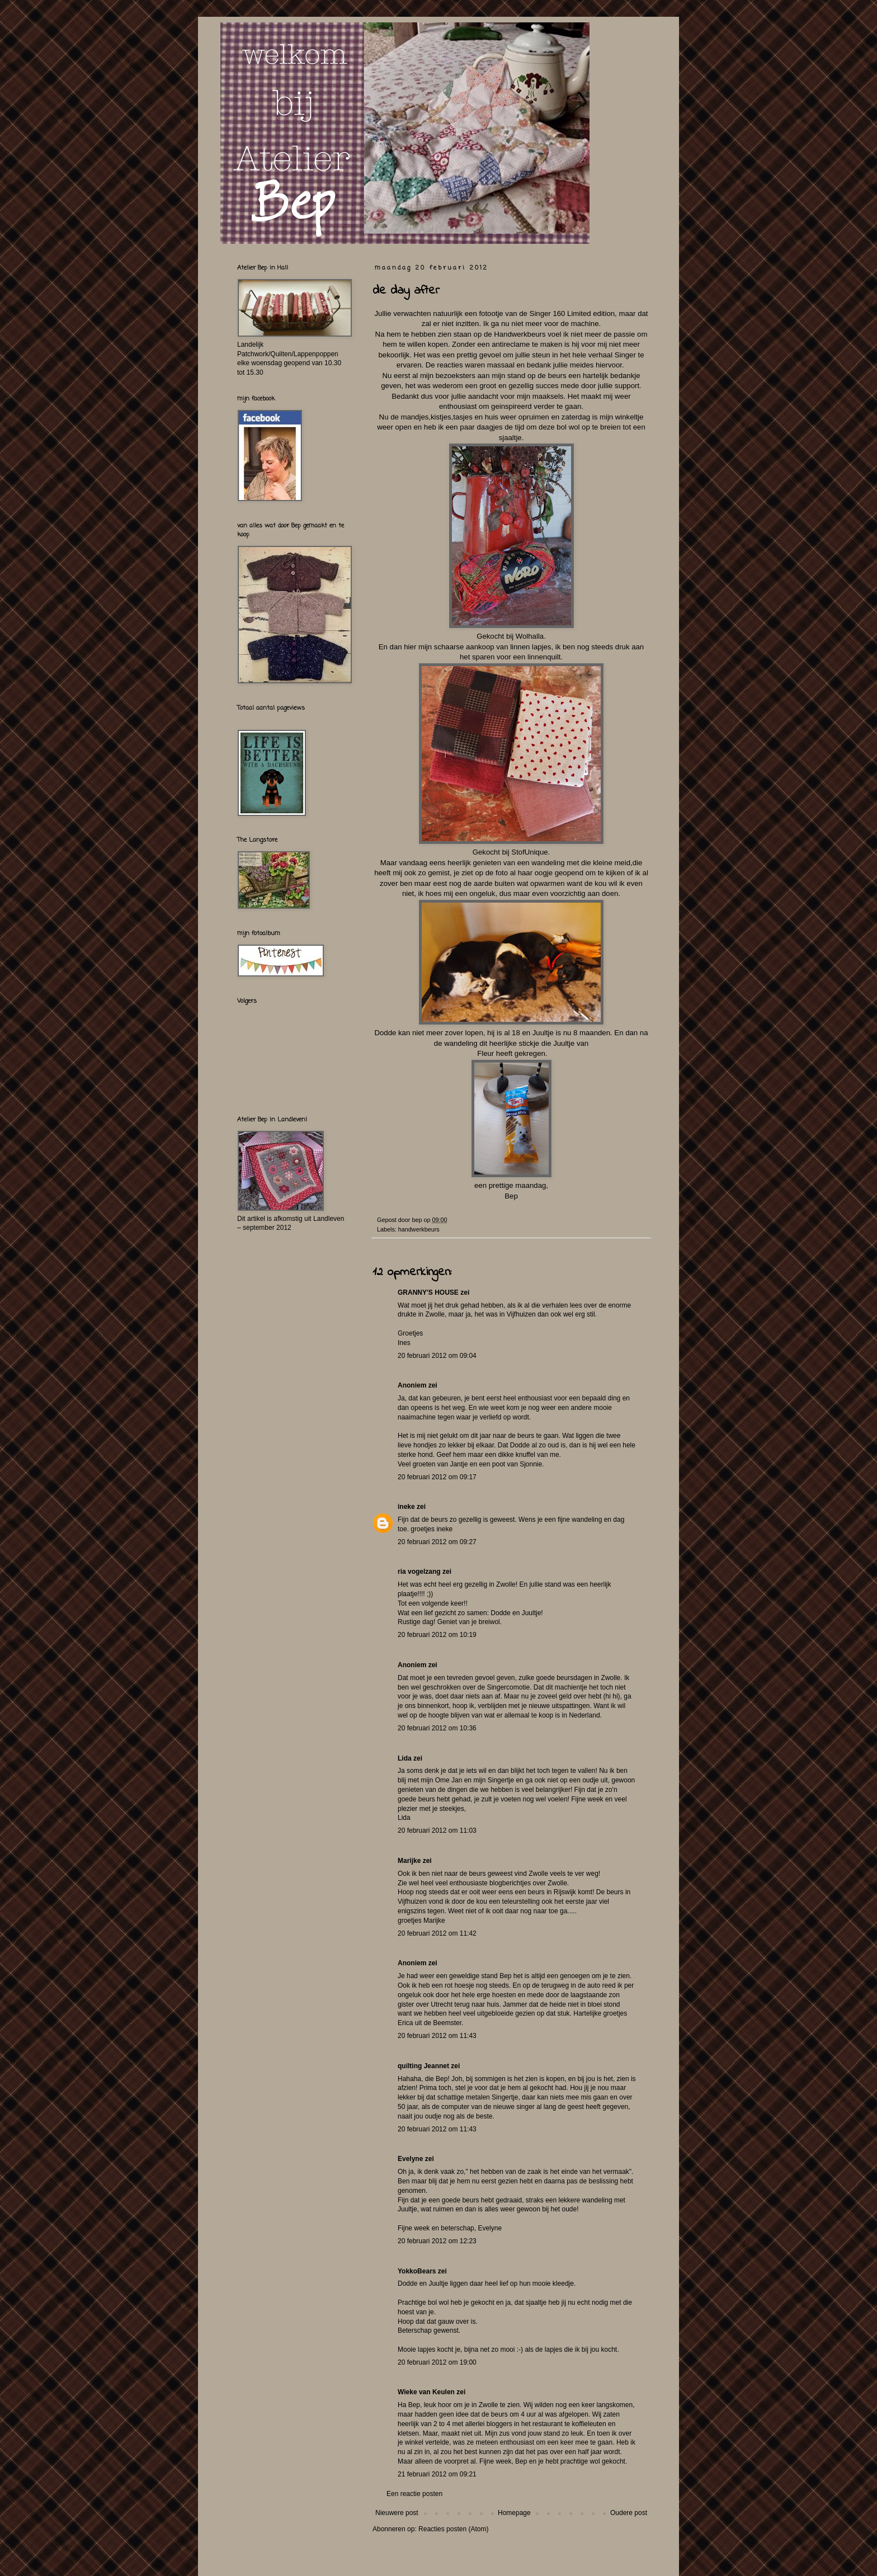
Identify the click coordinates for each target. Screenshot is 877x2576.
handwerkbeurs (419, 1229)
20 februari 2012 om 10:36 (437, 1728)
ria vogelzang (419, 1571)
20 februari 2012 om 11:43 (437, 2036)
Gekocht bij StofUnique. (511, 852)
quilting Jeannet (423, 2066)
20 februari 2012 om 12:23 (437, 2241)
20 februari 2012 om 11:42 (437, 1933)
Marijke (409, 1861)
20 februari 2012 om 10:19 (437, 1635)
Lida (405, 1758)
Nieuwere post (396, 2513)
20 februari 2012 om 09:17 (437, 1477)
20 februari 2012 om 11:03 (437, 1830)
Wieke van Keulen (426, 2392)
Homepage (514, 2513)
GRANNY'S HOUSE (428, 1292)
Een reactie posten (414, 2494)
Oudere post (628, 2513)
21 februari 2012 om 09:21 (437, 2474)
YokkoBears (417, 2271)
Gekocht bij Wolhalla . (511, 636)
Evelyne (410, 2159)
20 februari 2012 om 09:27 (437, 1542)
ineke (406, 1507)
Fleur (485, 1053)
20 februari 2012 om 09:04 (437, 1356)
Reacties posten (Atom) (453, 2529)
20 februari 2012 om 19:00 (437, 2362)
